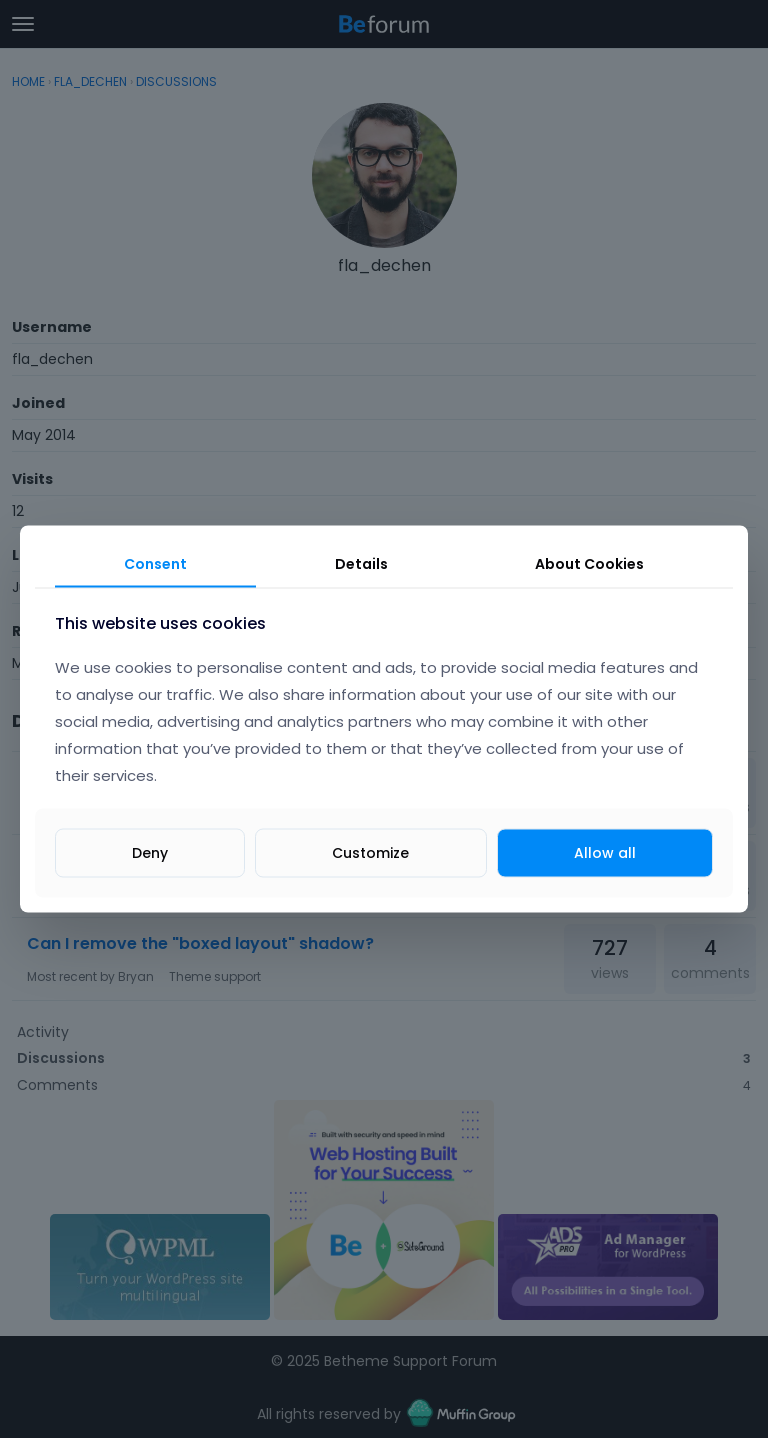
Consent (155, 564)
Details (361, 564)
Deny (150, 852)
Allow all (605, 852)
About (589, 564)
